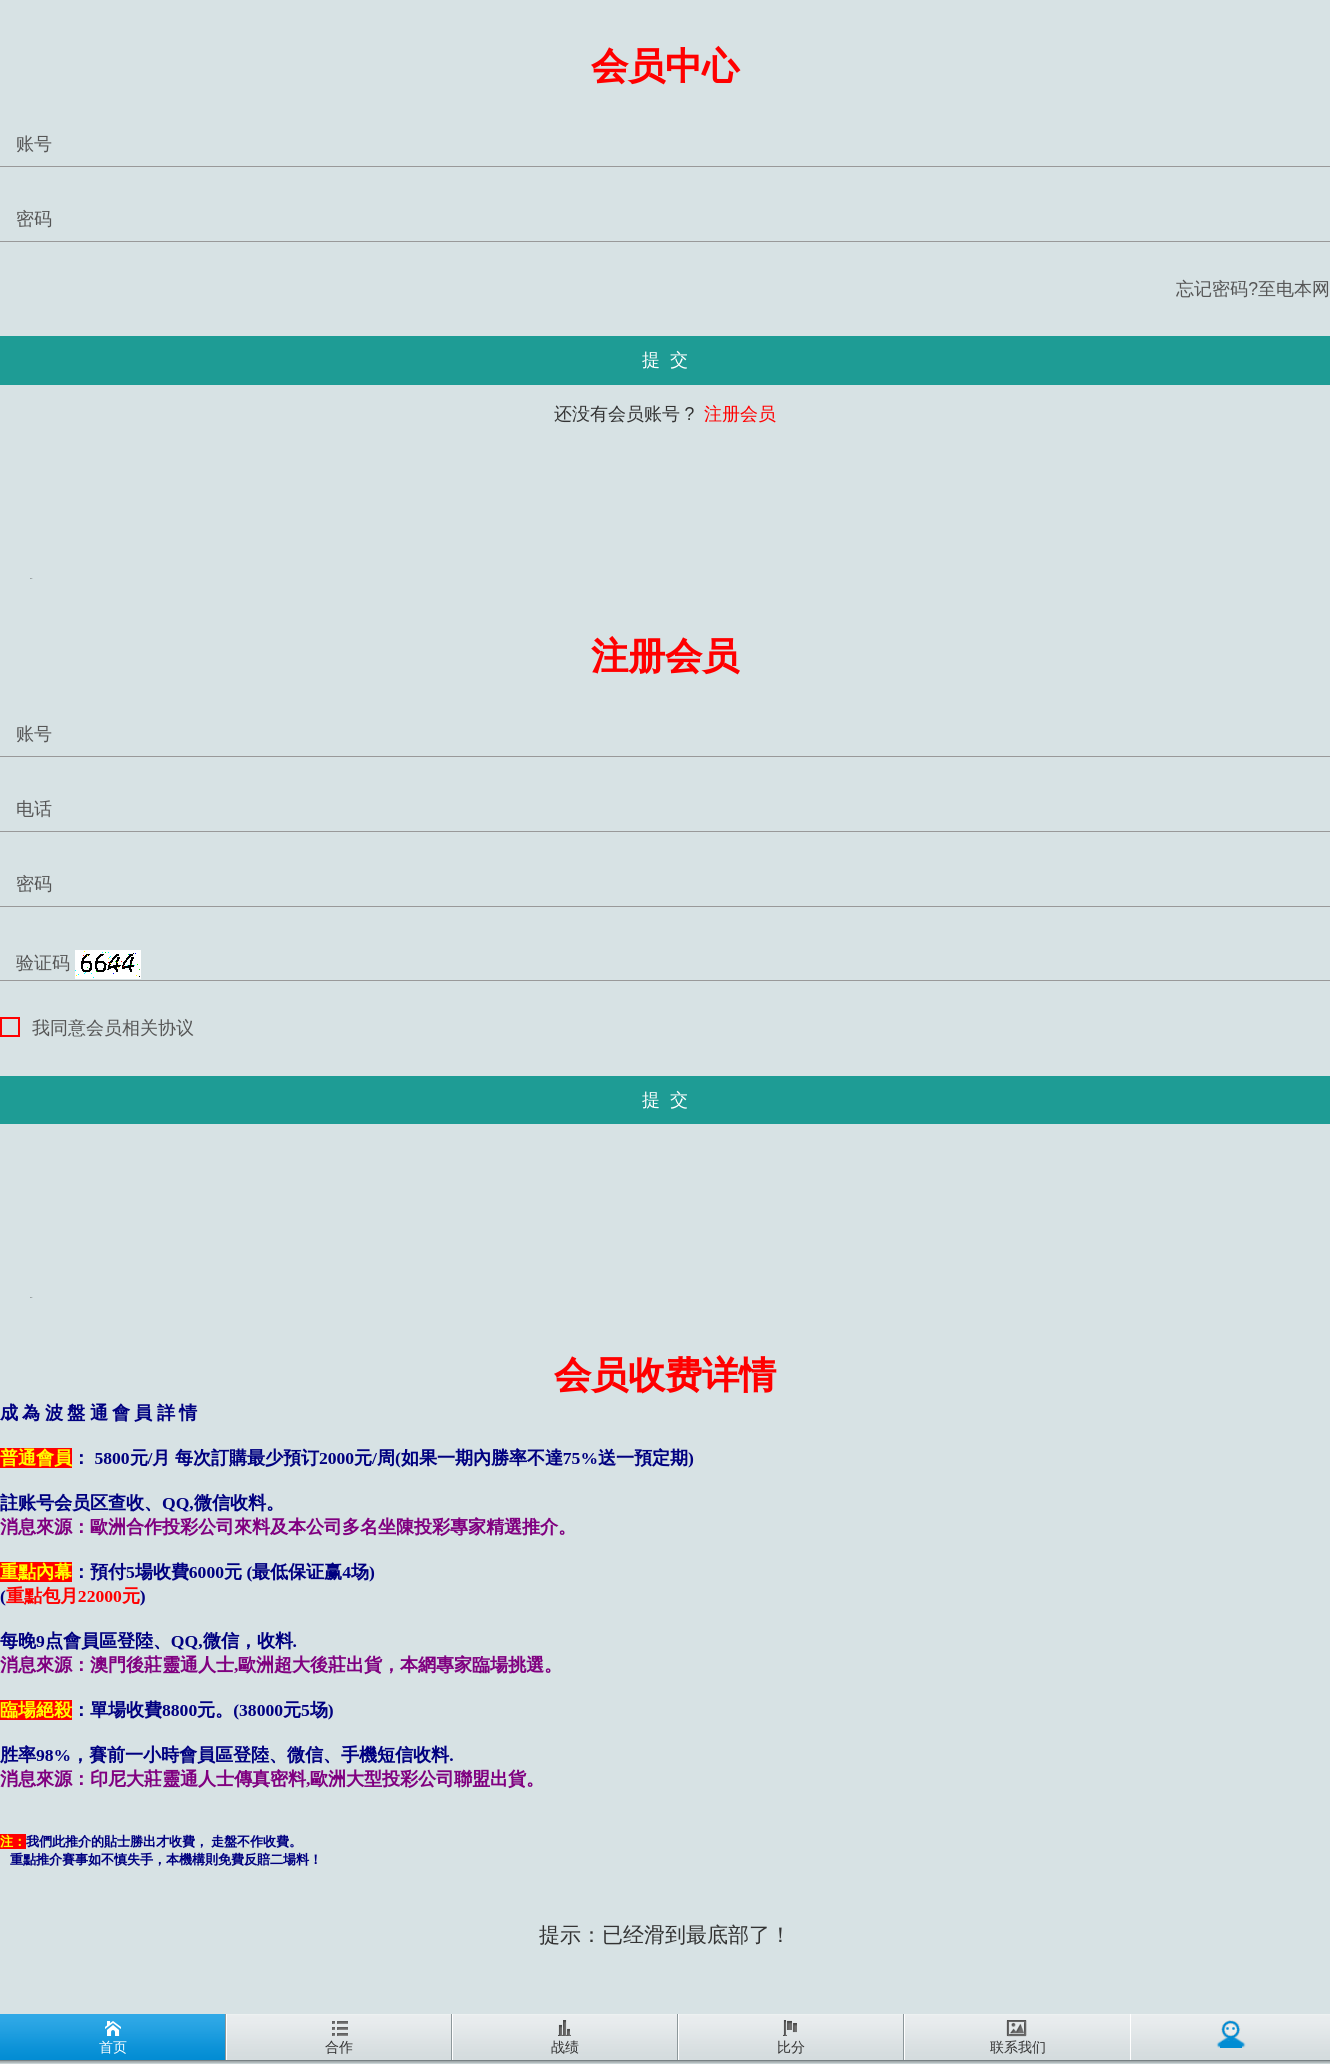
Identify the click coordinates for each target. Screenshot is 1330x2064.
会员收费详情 (665, 1375)
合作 (339, 2037)
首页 (113, 2037)
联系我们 (1018, 2037)
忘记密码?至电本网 (1253, 289)
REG (31, 578)
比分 (791, 2037)
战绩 (565, 2037)
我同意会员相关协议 (97, 1027)
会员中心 (665, 66)
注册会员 (737, 414)
